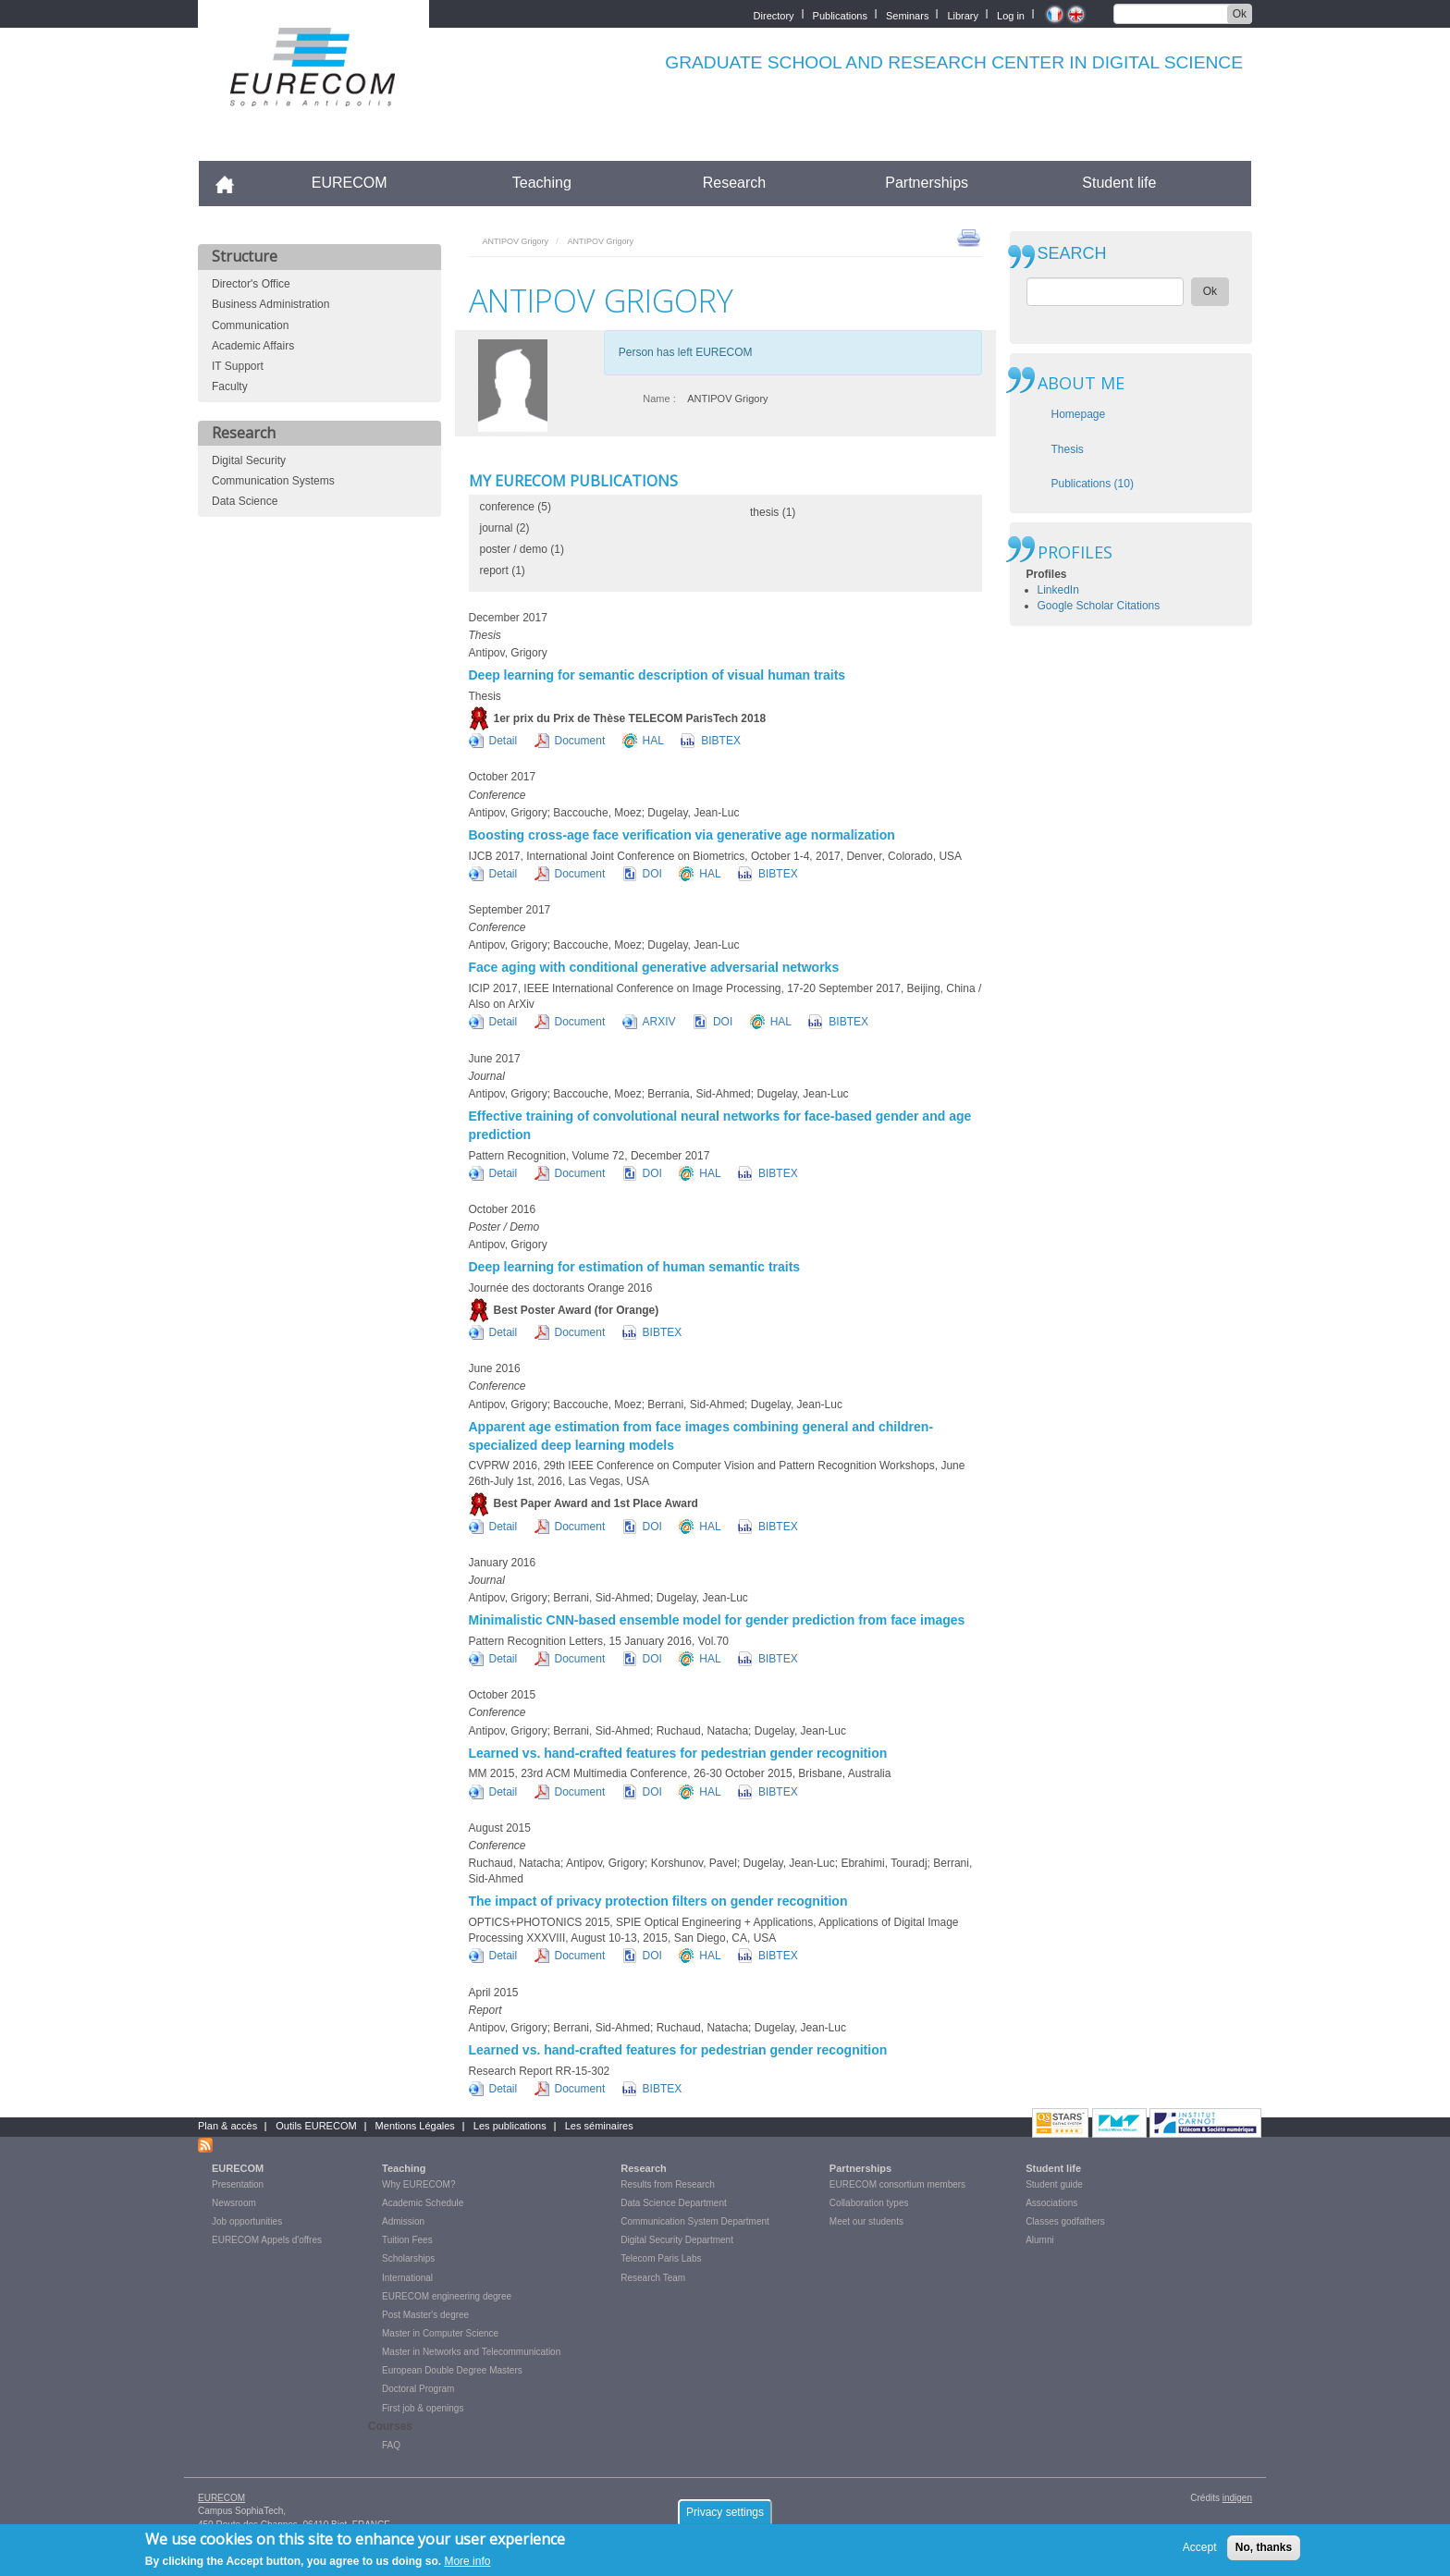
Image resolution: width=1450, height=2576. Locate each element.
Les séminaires (599, 2125)
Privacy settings (725, 2515)
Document (580, 740)
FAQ (391, 2445)
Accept (1200, 2551)
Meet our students (866, 2221)
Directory (774, 14)
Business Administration (270, 304)
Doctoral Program (418, 2389)
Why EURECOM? (418, 2184)
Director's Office (251, 283)
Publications (840, 14)
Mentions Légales (415, 2125)
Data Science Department (674, 2203)
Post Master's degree (425, 2315)
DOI (652, 873)
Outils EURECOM (316, 2125)
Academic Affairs (253, 345)
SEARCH (1072, 254)
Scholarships (408, 2258)
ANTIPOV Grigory (516, 241)
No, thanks (1263, 2551)
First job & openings (422, 2408)
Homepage (1078, 414)
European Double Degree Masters (452, 2370)
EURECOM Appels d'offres (267, 2240)
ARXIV (659, 1021)
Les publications (510, 2125)
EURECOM (349, 182)
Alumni (1040, 2240)
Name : (659, 398)
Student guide (1054, 2184)
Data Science (244, 501)
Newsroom (234, 2203)
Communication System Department (695, 2221)
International (407, 2278)
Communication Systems (273, 480)
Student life (1119, 182)
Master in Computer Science (440, 2333)
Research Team (653, 2278)
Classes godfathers (1065, 2221)
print (968, 237)
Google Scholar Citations (1099, 605)
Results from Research (668, 2184)
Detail (503, 740)
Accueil (233, 182)
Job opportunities (247, 2221)
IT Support (238, 366)
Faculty (230, 386)
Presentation (238, 2184)
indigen (1237, 2498)
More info (467, 2564)
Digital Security (249, 460)
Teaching (541, 182)
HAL (653, 740)
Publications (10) (1092, 483)
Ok (1240, 13)
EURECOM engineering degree (446, 2296)
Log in (1011, 14)
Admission (403, 2221)
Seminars (907, 14)
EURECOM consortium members (897, 2184)
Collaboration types (869, 2203)
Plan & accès (227, 2125)
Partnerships (926, 182)
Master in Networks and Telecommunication (471, 2352)
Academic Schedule (422, 2203)
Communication (250, 325)
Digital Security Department (677, 2240)
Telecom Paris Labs (661, 2258)
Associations (1051, 2203)
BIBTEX (721, 740)
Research (734, 182)
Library (962, 14)
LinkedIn (1058, 589)
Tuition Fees (407, 2240)
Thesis (1067, 449)
